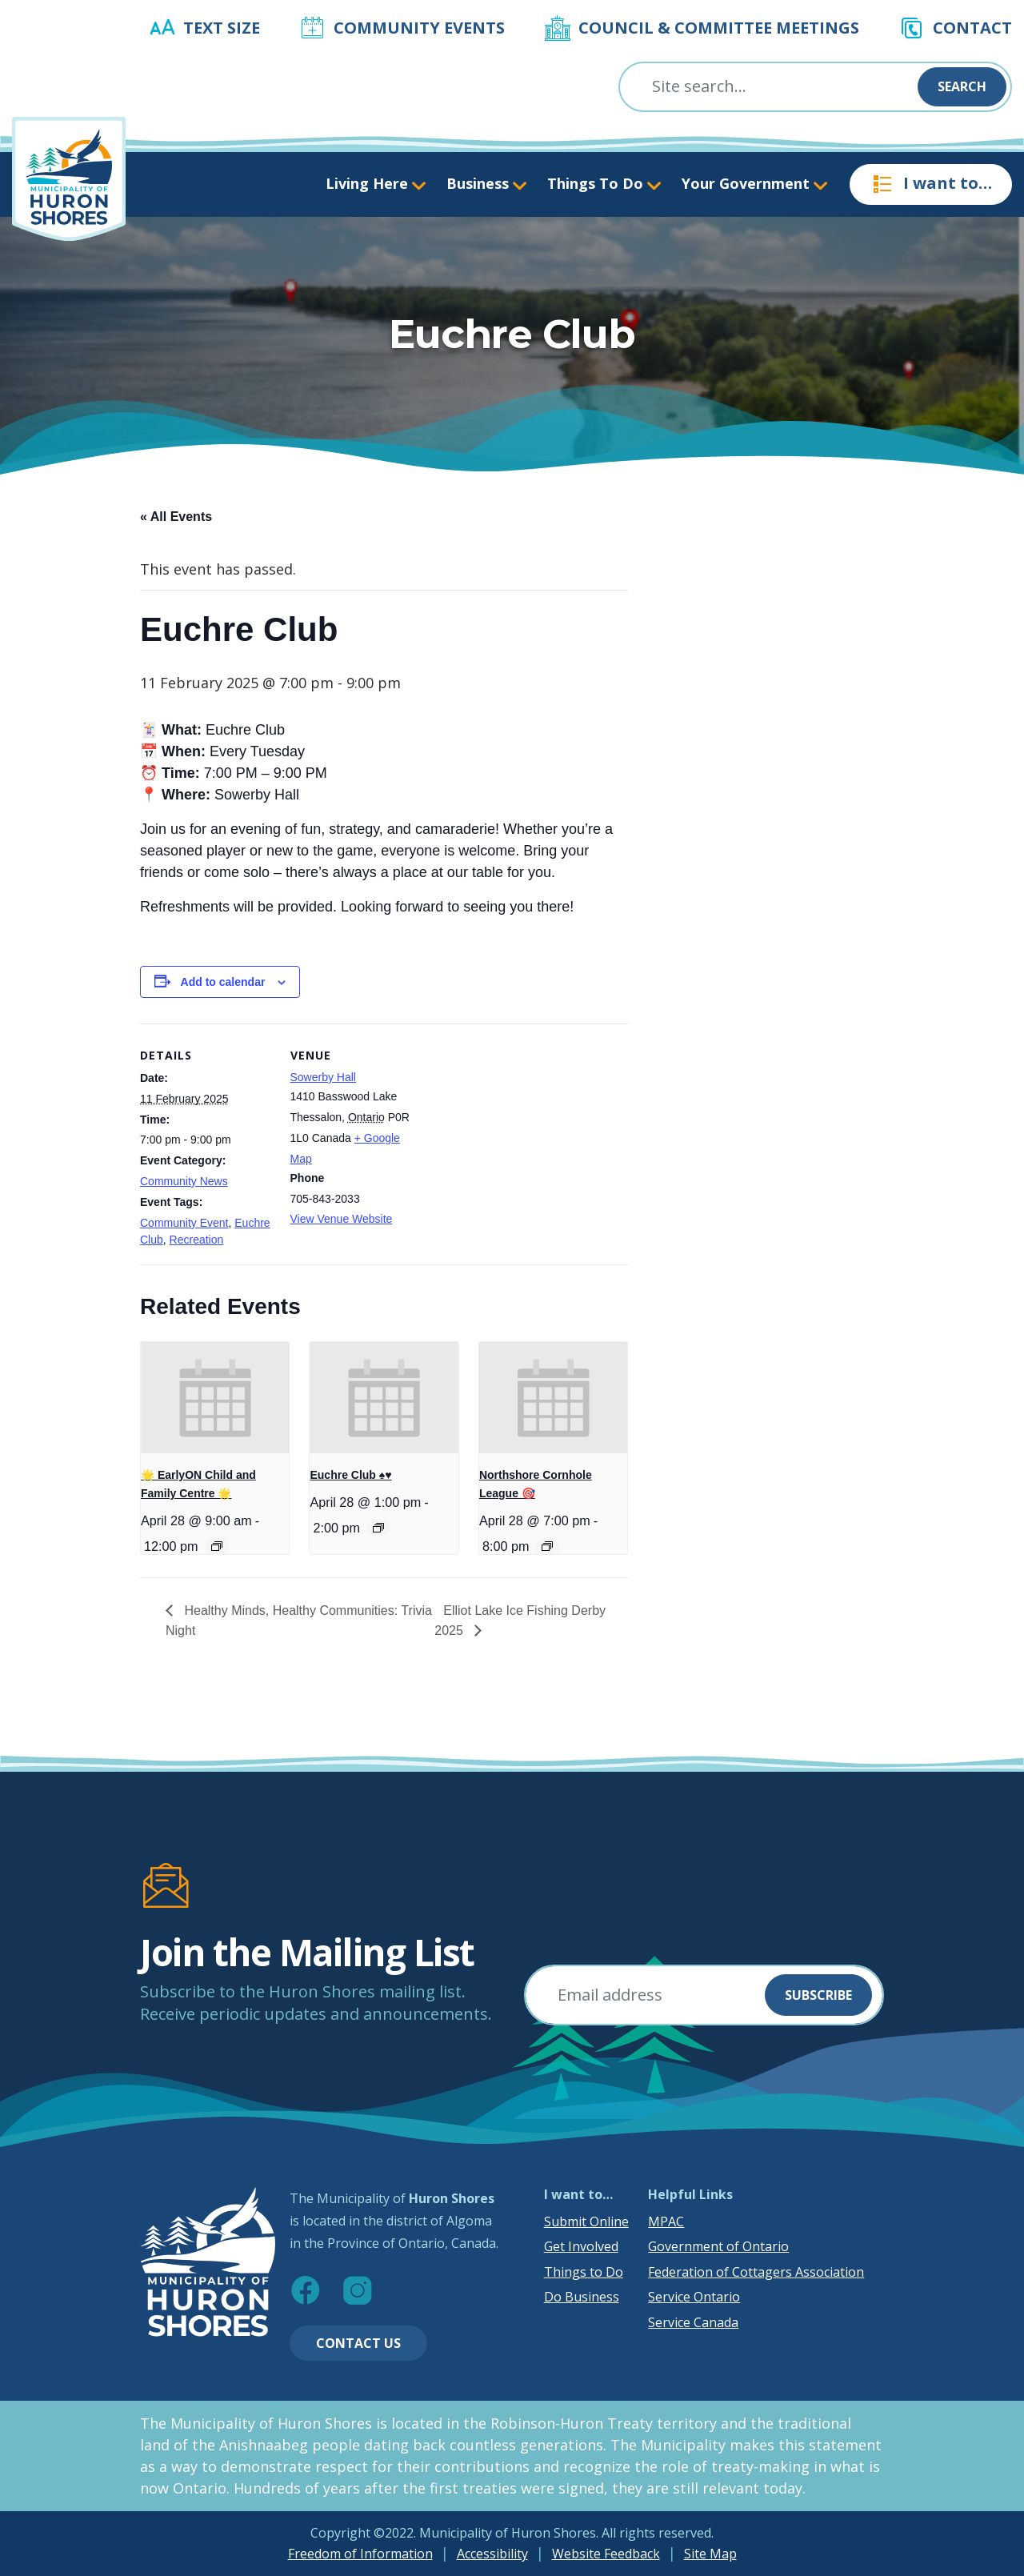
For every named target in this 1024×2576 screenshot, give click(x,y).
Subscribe (818, 1995)
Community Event (184, 1222)
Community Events (419, 27)
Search (962, 86)
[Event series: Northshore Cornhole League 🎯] (547, 1546)
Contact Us (358, 2343)
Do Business (581, 2297)
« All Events (176, 516)
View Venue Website (341, 1218)
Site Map (710, 2553)
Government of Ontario (718, 2246)
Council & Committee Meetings (718, 27)
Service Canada (693, 2322)
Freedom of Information (360, 2553)
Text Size (221, 27)
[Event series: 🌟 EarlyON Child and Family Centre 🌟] (216, 1546)
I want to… (931, 184)
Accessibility (492, 2553)
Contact (972, 27)
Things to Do (583, 2272)
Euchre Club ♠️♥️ (350, 1474)
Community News (184, 1181)
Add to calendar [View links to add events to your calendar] (223, 982)
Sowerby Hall (323, 1077)
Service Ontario (694, 2297)
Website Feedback (606, 2553)
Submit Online (586, 2221)
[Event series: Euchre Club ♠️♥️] (378, 1527)
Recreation (197, 1239)
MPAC (666, 2221)
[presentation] (215, 1397)
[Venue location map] (524, 1134)
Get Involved (581, 2246)
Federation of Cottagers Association (756, 2272)
